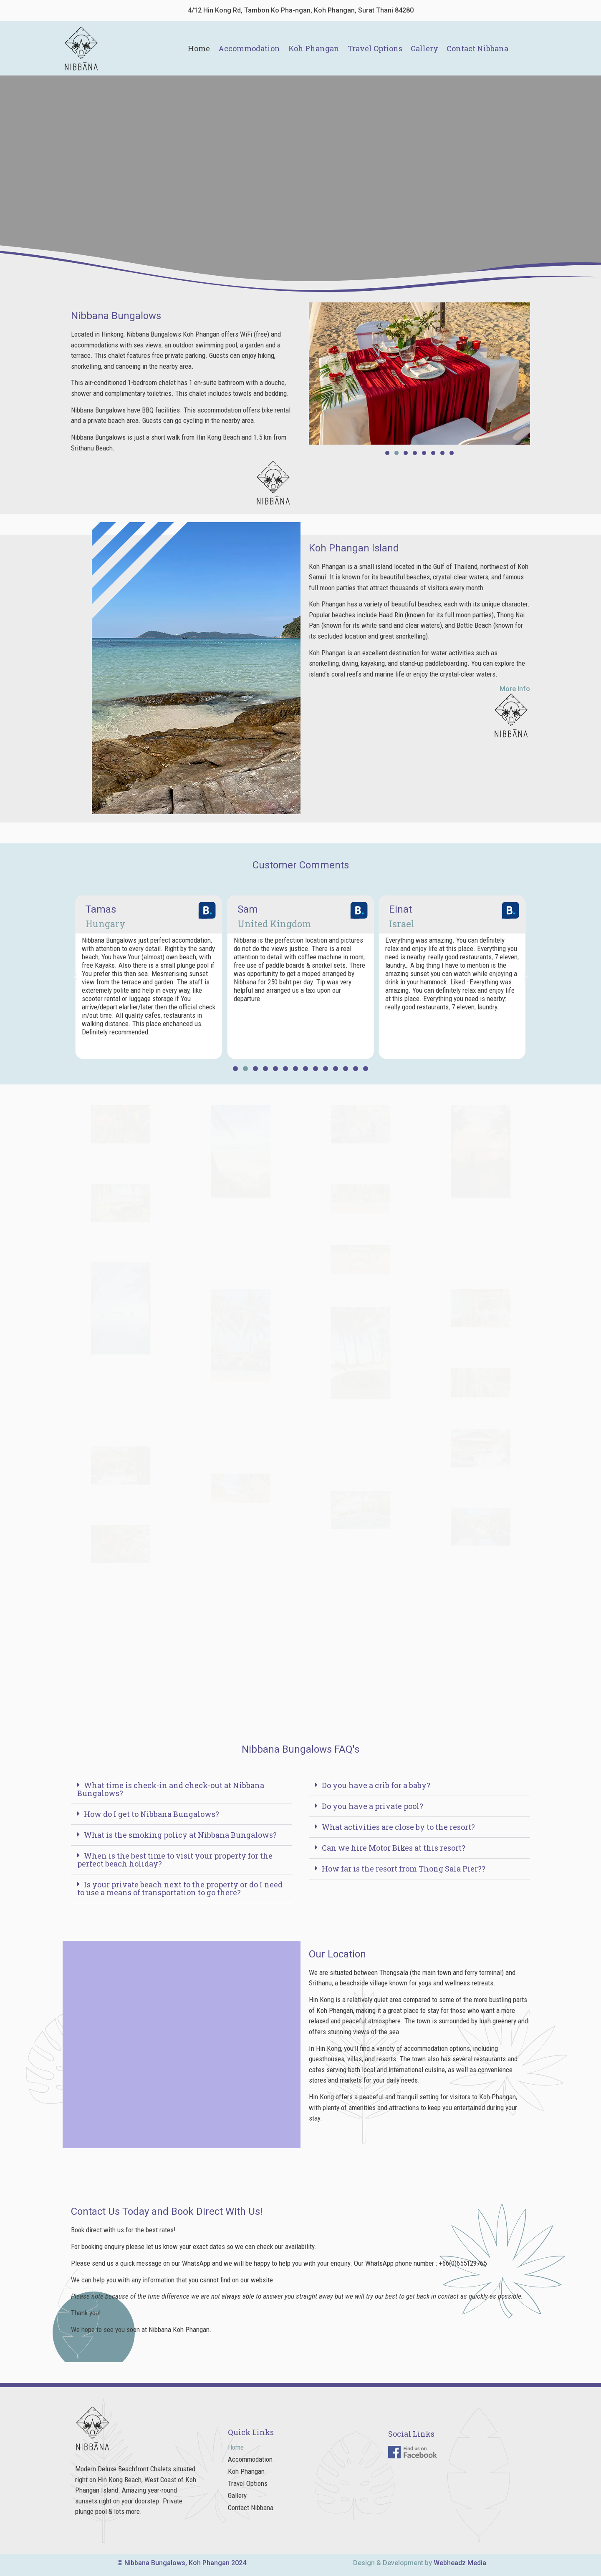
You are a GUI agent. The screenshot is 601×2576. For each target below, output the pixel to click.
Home (199, 48)
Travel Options (375, 48)
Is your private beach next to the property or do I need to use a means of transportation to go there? (180, 1888)
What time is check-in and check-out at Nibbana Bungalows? (170, 1789)
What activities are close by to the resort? (398, 1827)
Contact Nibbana (477, 48)
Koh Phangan (313, 48)
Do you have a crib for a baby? (376, 1785)
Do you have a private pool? (372, 1806)
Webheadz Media (460, 2563)
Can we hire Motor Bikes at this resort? (393, 1848)
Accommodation (249, 48)
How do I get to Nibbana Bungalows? (151, 1814)
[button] (387, 453)
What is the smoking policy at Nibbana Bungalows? (180, 1835)
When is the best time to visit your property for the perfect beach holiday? (175, 1860)
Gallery (424, 48)
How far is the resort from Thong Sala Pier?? (403, 1869)
